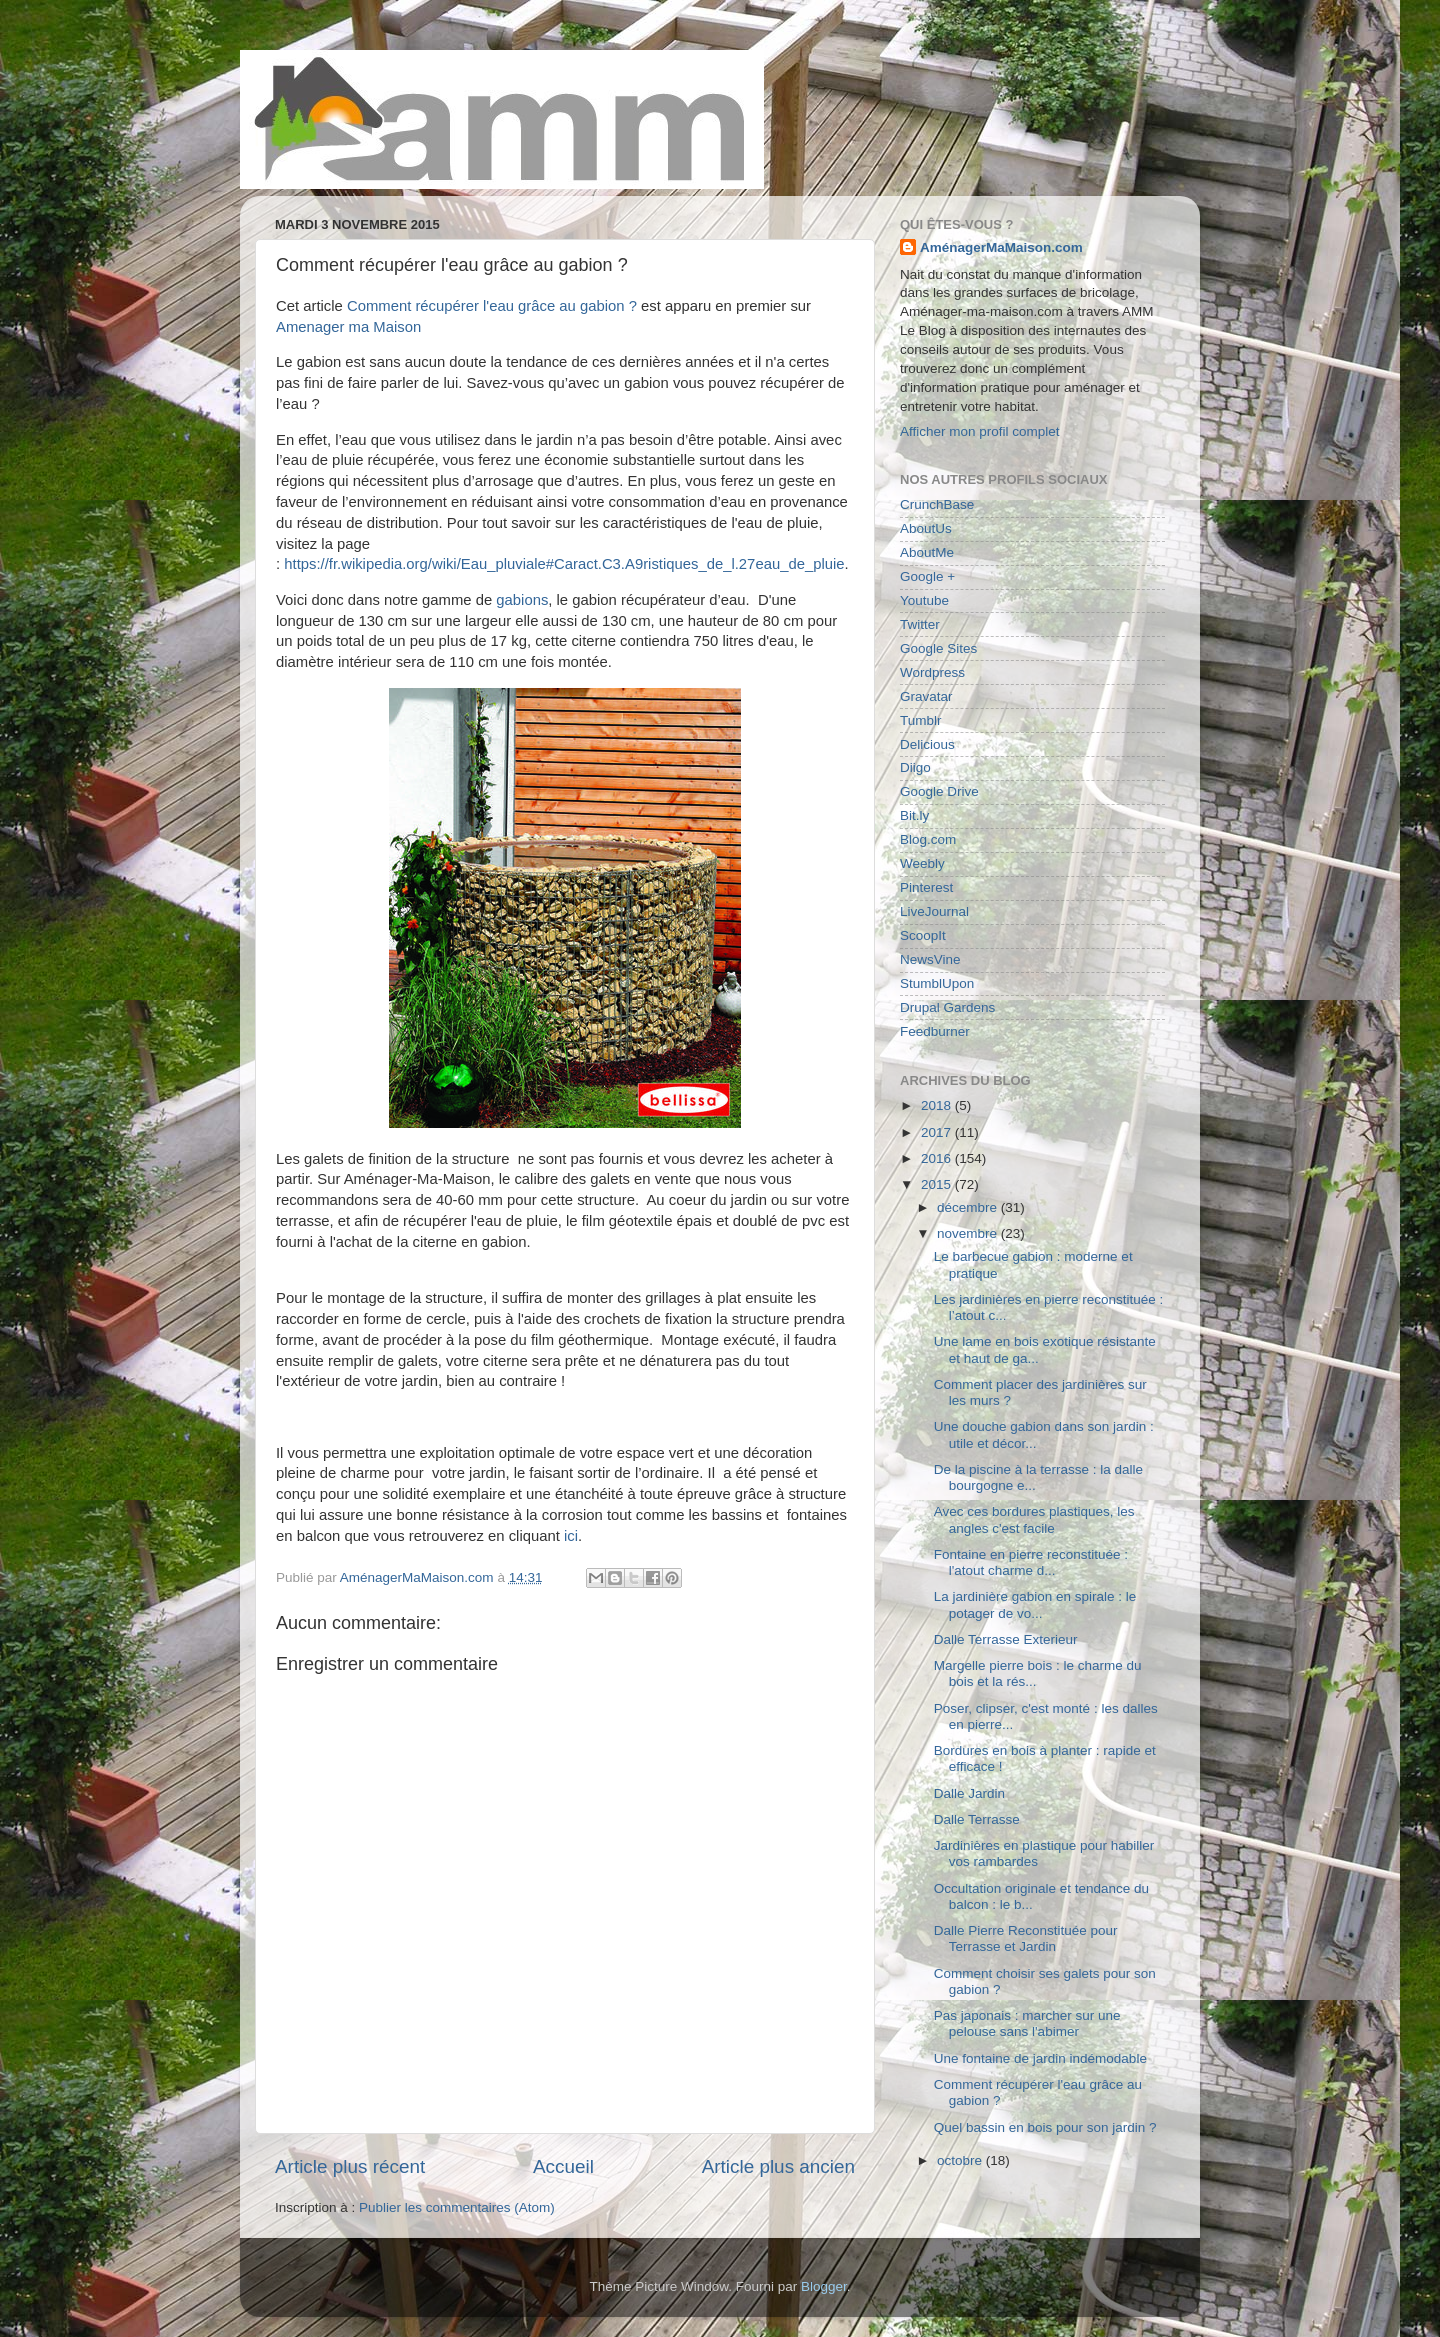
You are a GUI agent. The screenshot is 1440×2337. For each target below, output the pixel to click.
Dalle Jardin (969, 1793)
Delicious (927, 744)
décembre (969, 1207)
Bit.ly (914, 815)
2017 (938, 1132)
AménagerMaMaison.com (1001, 247)
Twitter (920, 624)
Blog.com (928, 839)
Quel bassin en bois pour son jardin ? (1045, 2127)
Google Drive (939, 791)
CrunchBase (937, 504)
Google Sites (938, 648)
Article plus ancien (778, 2166)
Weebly (922, 863)
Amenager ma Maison (348, 327)
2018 (938, 1105)
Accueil (563, 2166)
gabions (522, 600)
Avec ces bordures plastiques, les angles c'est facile (1034, 1519)
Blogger (824, 2286)
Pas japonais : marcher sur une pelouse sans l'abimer (1027, 2023)
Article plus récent (350, 2166)
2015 (938, 1184)
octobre (961, 2160)
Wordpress (932, 672)
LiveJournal (934, 911)
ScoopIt (923, 935)
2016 (938, 1158)
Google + (927, 576)
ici (571, 1536)
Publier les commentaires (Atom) (457, 2207)
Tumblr (921, 720)
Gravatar (926, 696)
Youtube (924, 600)
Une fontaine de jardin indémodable (1040, 2058)
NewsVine (930, 959)
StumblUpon (937, 983)
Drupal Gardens (947, 1007)
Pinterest (926, 887)
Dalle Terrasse (977, 1819)
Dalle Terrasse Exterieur (1006, 1639)
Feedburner (935, 1031)
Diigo (915, 767)
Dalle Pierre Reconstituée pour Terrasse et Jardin (1026, 1938)
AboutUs (926, 528)
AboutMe (927, 552)
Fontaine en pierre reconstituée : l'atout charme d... (1031, 1562)
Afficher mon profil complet (980, 431)
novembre (969, 1233)
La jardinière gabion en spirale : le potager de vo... (1035, 1604)
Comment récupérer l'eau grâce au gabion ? (492, 306)
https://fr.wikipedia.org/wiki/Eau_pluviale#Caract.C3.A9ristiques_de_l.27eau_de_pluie (564, 564)
